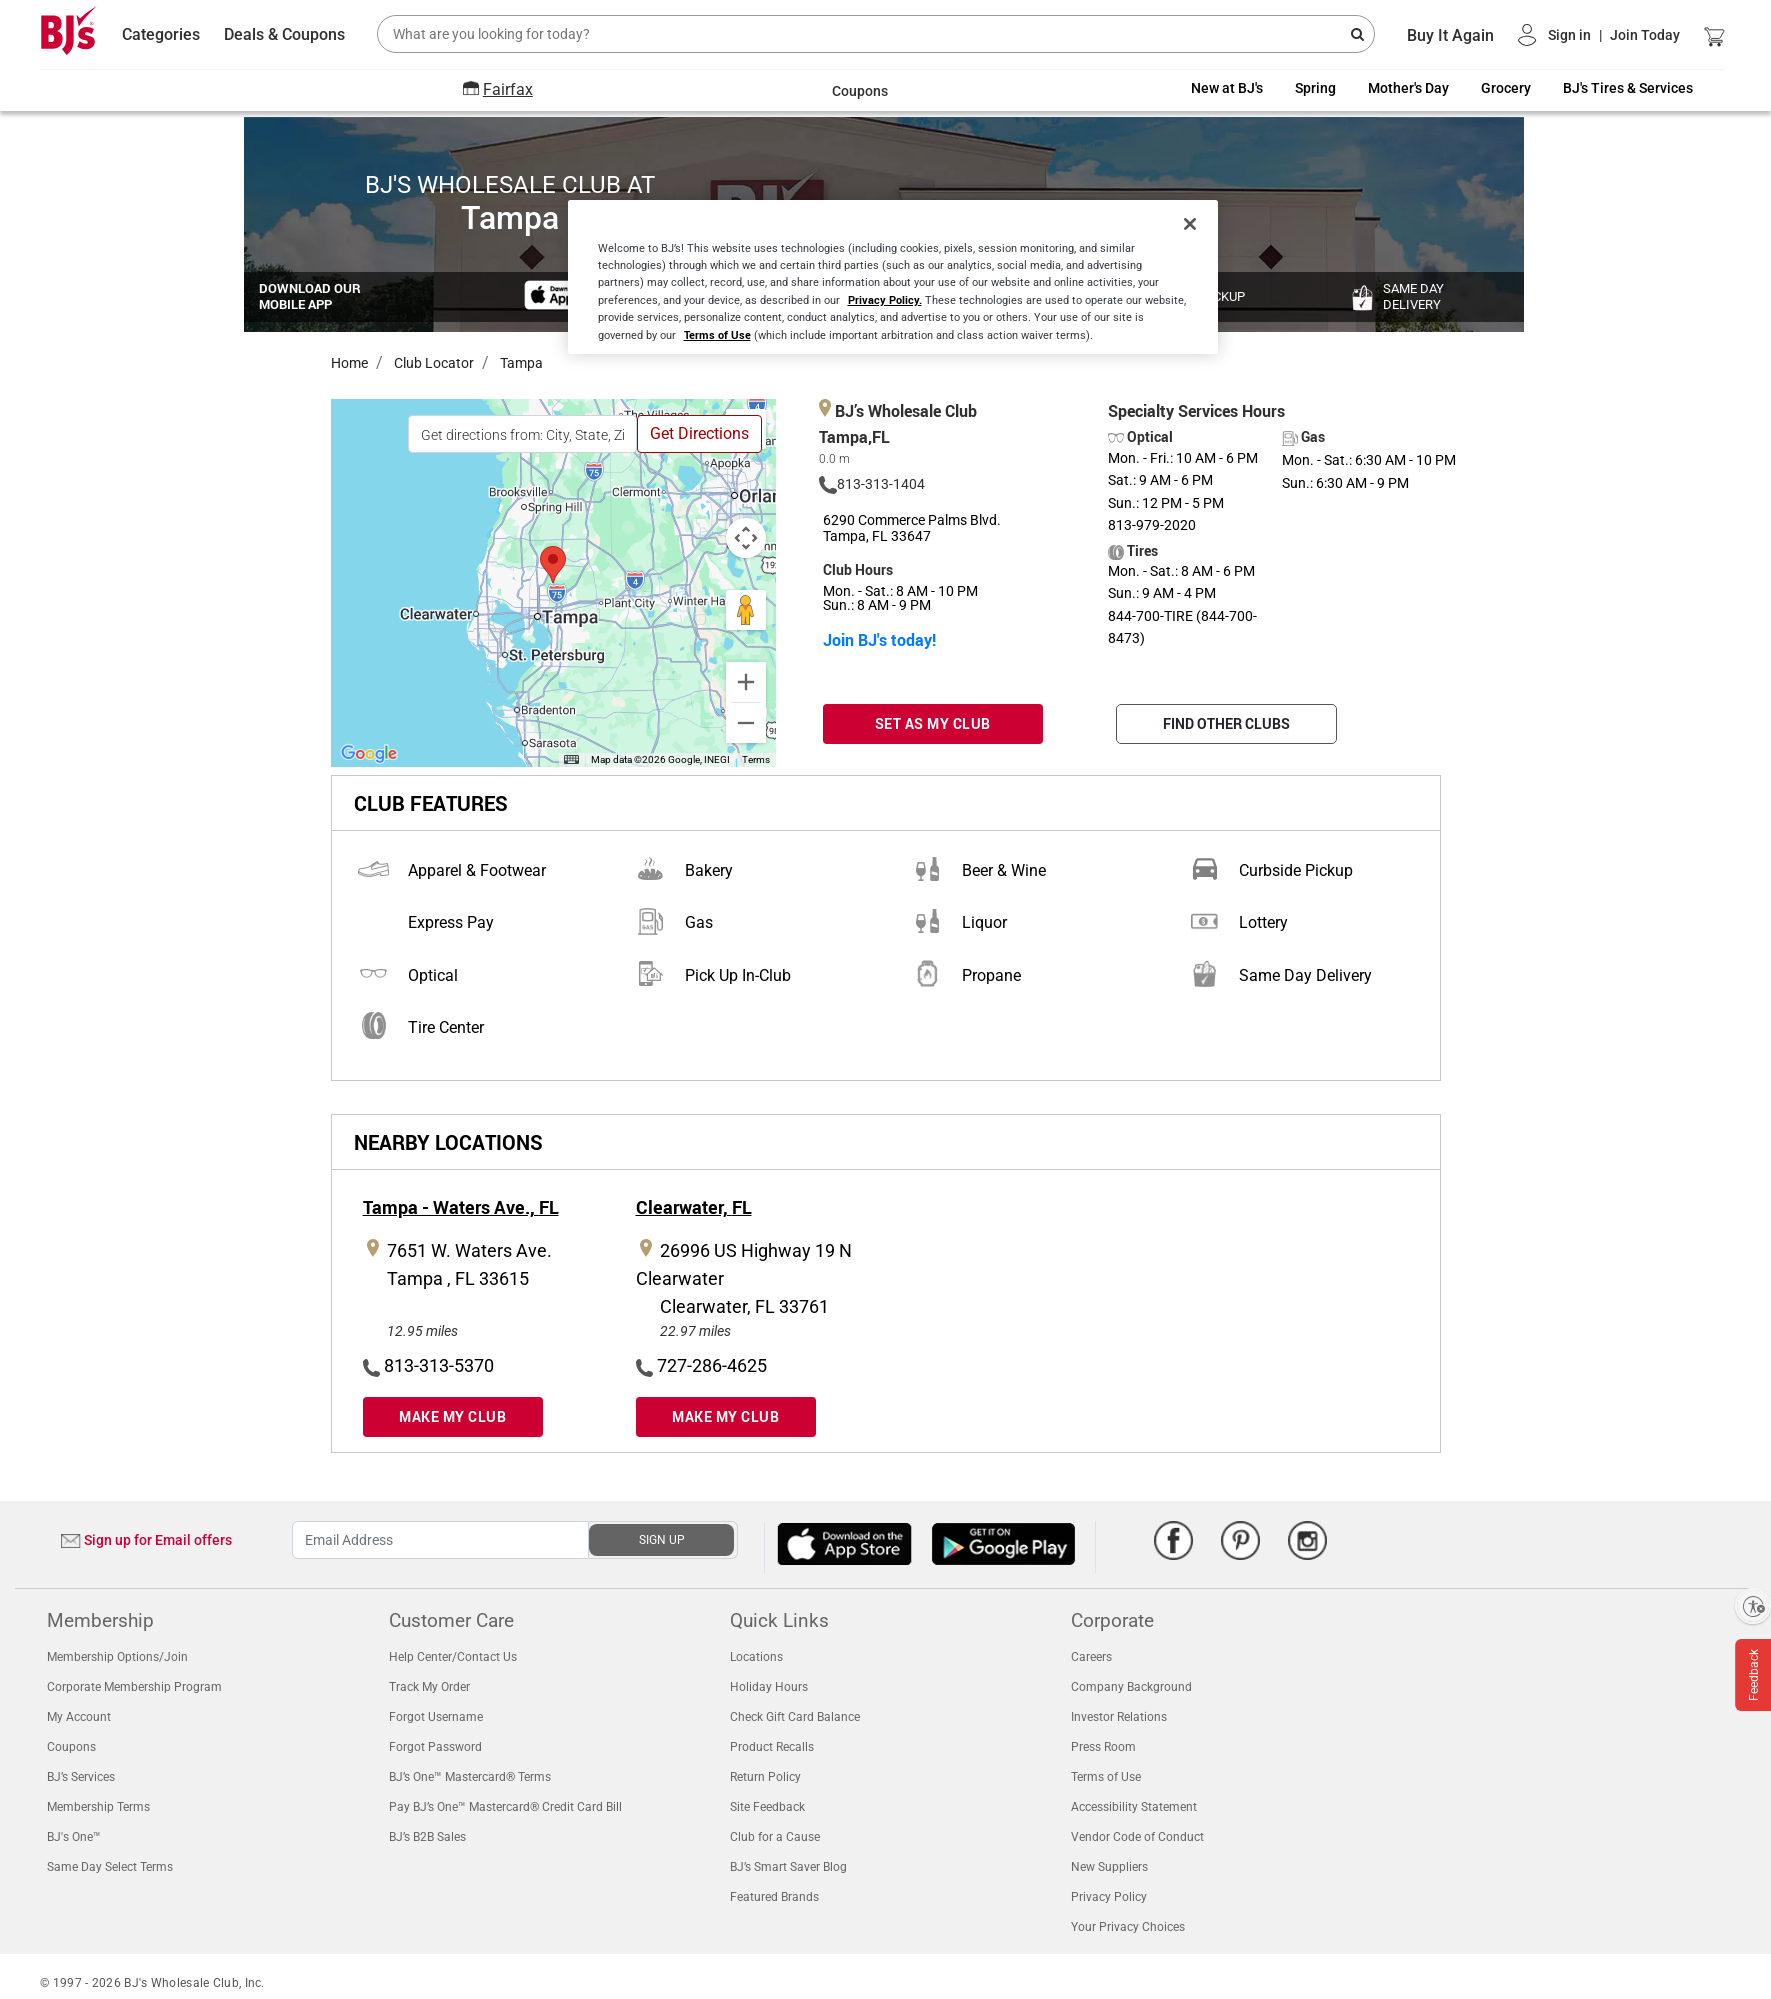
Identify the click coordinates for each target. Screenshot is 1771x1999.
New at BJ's (1227, 88)
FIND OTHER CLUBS (1226, 723)
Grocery (1506, 88)
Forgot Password (435, 1747)
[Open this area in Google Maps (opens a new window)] (369, 754)
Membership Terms (98, 1807)
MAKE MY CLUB (452, 1416)
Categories (161, 34)
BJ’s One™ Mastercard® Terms (470, 1777)
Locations (756, 1657)
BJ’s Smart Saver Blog (788, 1867)
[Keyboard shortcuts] (571, 760)
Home (349, 363)
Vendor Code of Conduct (1137, 1837)
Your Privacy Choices (1128, 1927)
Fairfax (508, 89)
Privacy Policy (1109, 1897)
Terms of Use (1106, 1777)
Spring (1315, 88)
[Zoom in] (746, 682)
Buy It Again (1450, 35)
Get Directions (699, 433)
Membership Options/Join (117, 1657)
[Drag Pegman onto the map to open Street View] (746, 610)
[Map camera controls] (746, 538)
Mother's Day (1408, 88)
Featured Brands (774, 1897)
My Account (79, 1717)
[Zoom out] (746, 723)
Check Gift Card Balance (795, 1717)
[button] (1599, 35)
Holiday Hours (769, 1687)
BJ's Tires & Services (1628, 88)
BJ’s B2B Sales (427, 1837)
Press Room (1103, 1747)
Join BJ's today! (879, 640)
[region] (893, 277)
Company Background (1131, 1687)
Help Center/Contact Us (453, 1657)
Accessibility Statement (1134, 1807)
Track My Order (429, 1687)
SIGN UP (662, 1540)
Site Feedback (767, 1807)
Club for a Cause (775, 1837)
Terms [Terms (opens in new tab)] (756, 759)
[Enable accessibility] (1753, 1606)
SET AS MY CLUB (933, 723)
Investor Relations (1119, 1717)
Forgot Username (436, 1717)
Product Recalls (772, 1747)
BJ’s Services (81, 1777)
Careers (1091, 1657)
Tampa (520, 363)
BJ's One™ (74, 1837)
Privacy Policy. (885, 299)
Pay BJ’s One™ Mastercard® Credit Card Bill (505, 1807)
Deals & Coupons (284, 34)
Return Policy (765, 1777)
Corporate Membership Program (134, 1687)
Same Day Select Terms (110, 1867)
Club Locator (432, 363)
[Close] (1190, 224)
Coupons (71, 1747)
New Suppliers (1109, 1867)
